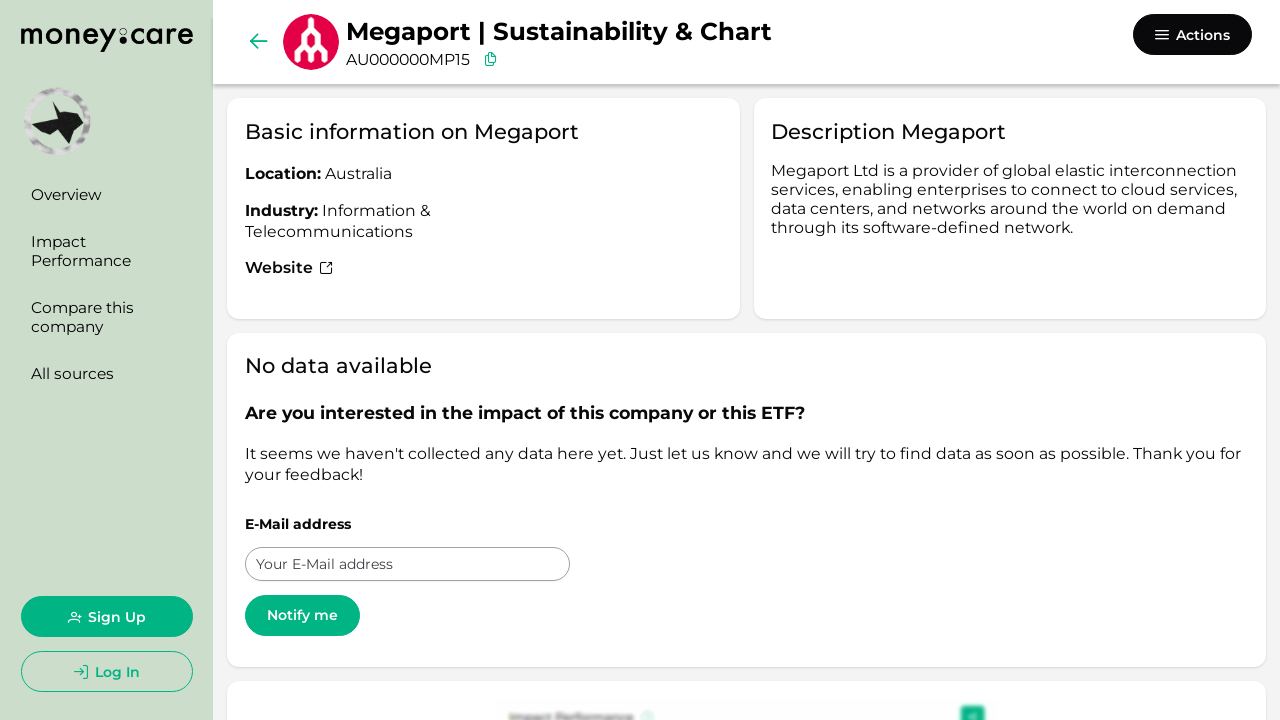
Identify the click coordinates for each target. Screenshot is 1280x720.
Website (289, 267)
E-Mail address (298, 524)
